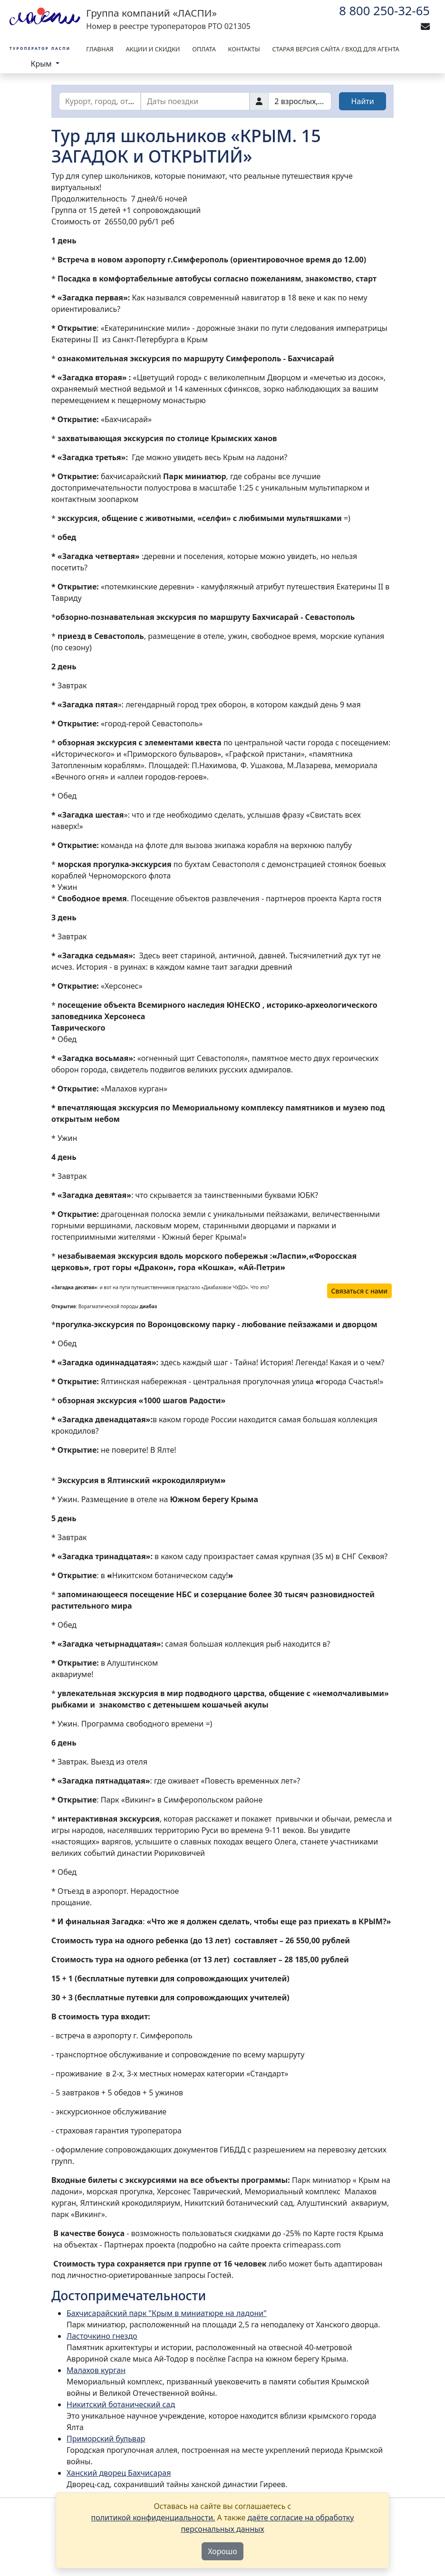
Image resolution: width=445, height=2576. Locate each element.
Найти (362, 101)
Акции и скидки (153, 49)
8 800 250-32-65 (384, 10)
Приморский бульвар (106, 2438)
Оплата (204, 49)
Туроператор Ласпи (40, 48)
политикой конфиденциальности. (153, 2517)
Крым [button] (41, 63)
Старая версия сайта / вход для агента (335, 49)
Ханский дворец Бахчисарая (119, 2473)
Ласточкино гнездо (102, 2336)
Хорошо (222, 2551)
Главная (99, 49)
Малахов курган (96, 2370)
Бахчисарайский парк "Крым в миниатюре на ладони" (167, 2313)
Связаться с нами (359, 1290)
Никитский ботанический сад (121, 2404)
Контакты (244, 49)
